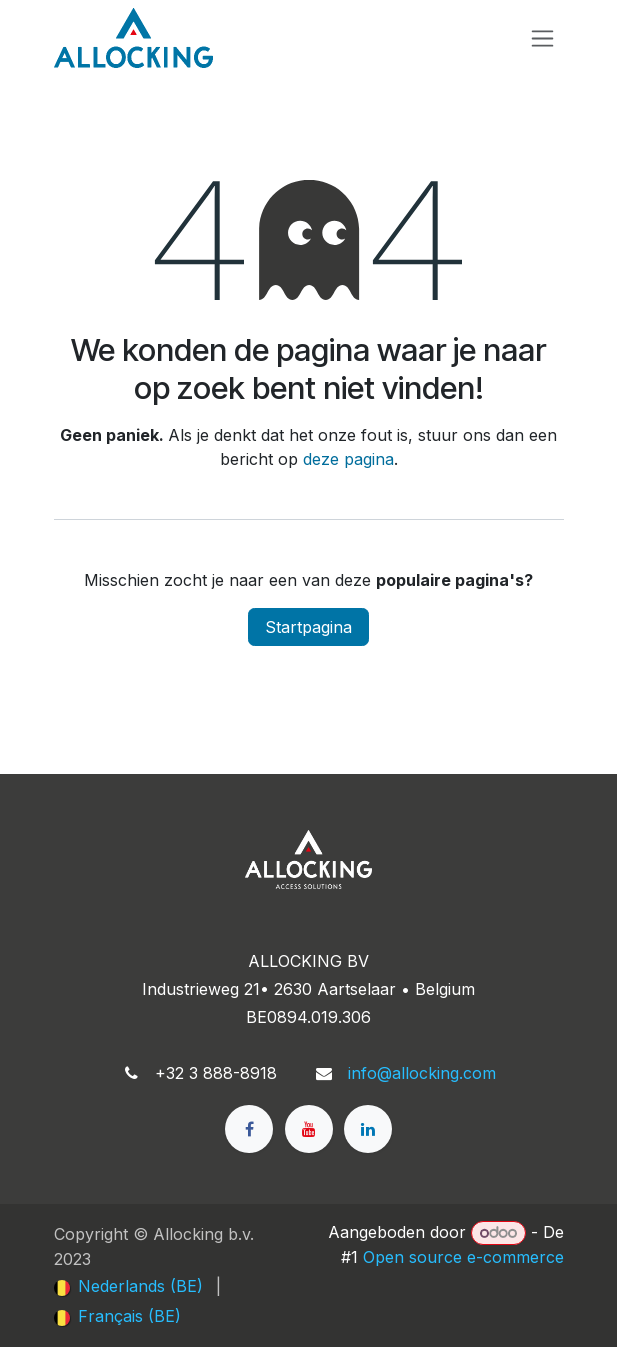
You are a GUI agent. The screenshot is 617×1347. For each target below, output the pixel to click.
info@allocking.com (422, 1073)
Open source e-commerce (463, 1257)
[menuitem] (128, 1286)
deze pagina (348, 459)
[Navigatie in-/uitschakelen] (542, 38)
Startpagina (308, 627)
